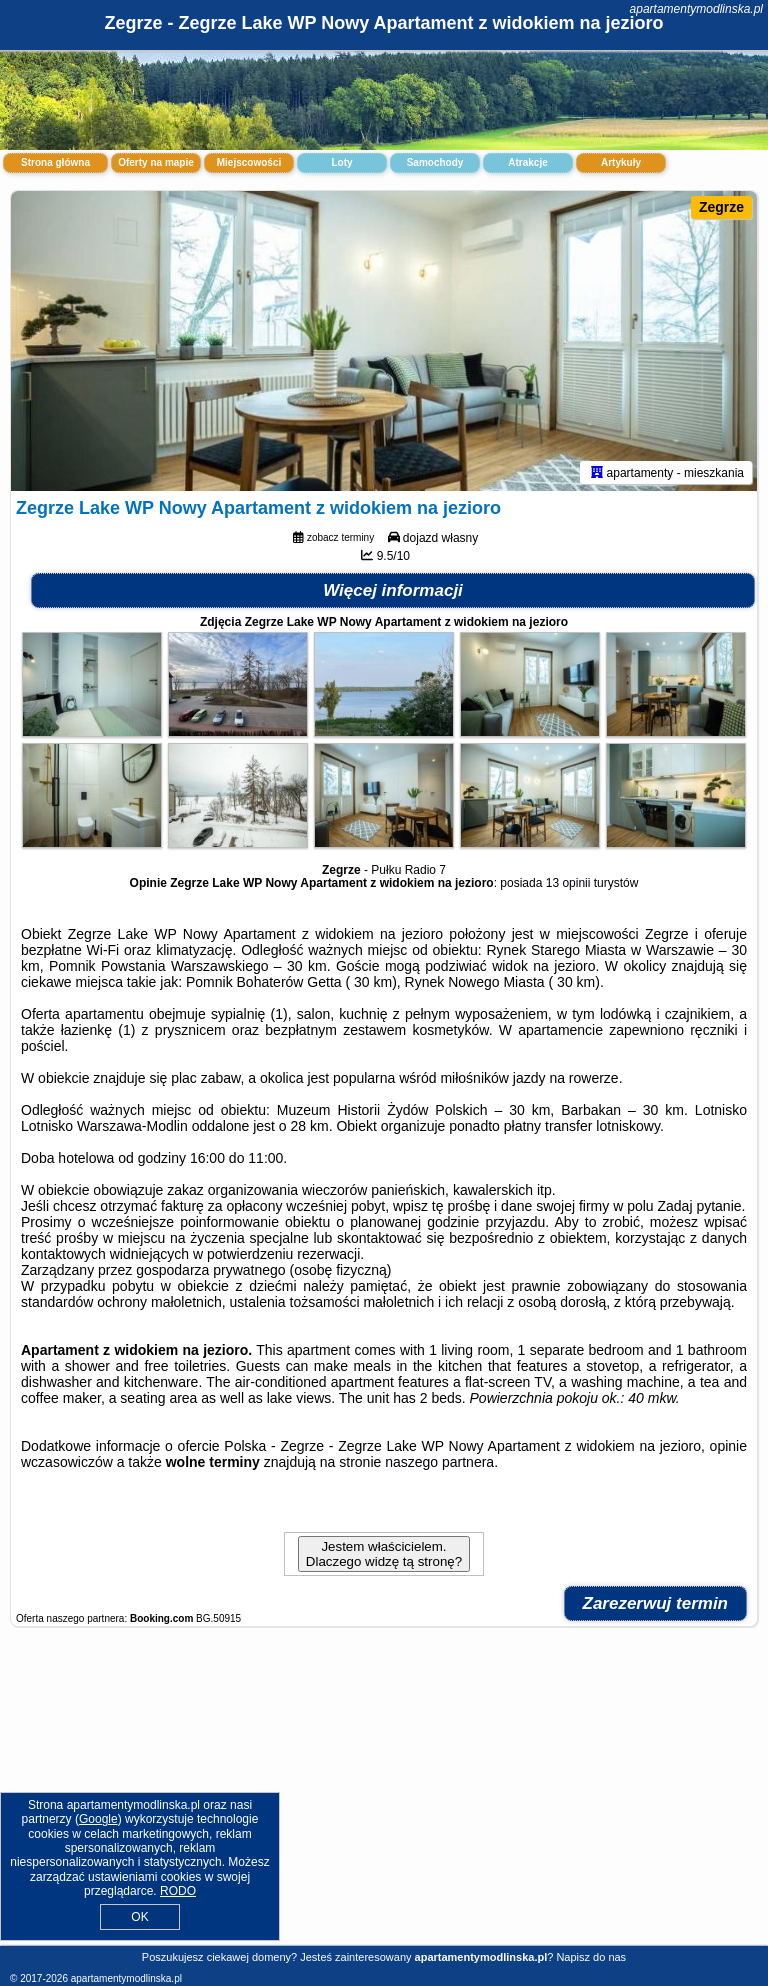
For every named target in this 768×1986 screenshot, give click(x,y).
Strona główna (55, 162)
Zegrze (721, 207)
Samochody (435, 162)
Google (98, 1819)
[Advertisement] (384, 1796)
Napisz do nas (591, 1957)
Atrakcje (527, 162)
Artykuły (621, 162)
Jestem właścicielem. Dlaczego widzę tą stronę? (384, 1554)
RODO (178, 1891)
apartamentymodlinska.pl (696, 9)
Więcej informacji (393, 590)
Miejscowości (249, 162)
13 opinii (568, 883)
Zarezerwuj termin (656, 1603)
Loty (341, 162)
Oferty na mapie (156, 162)
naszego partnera (439, 1462)
